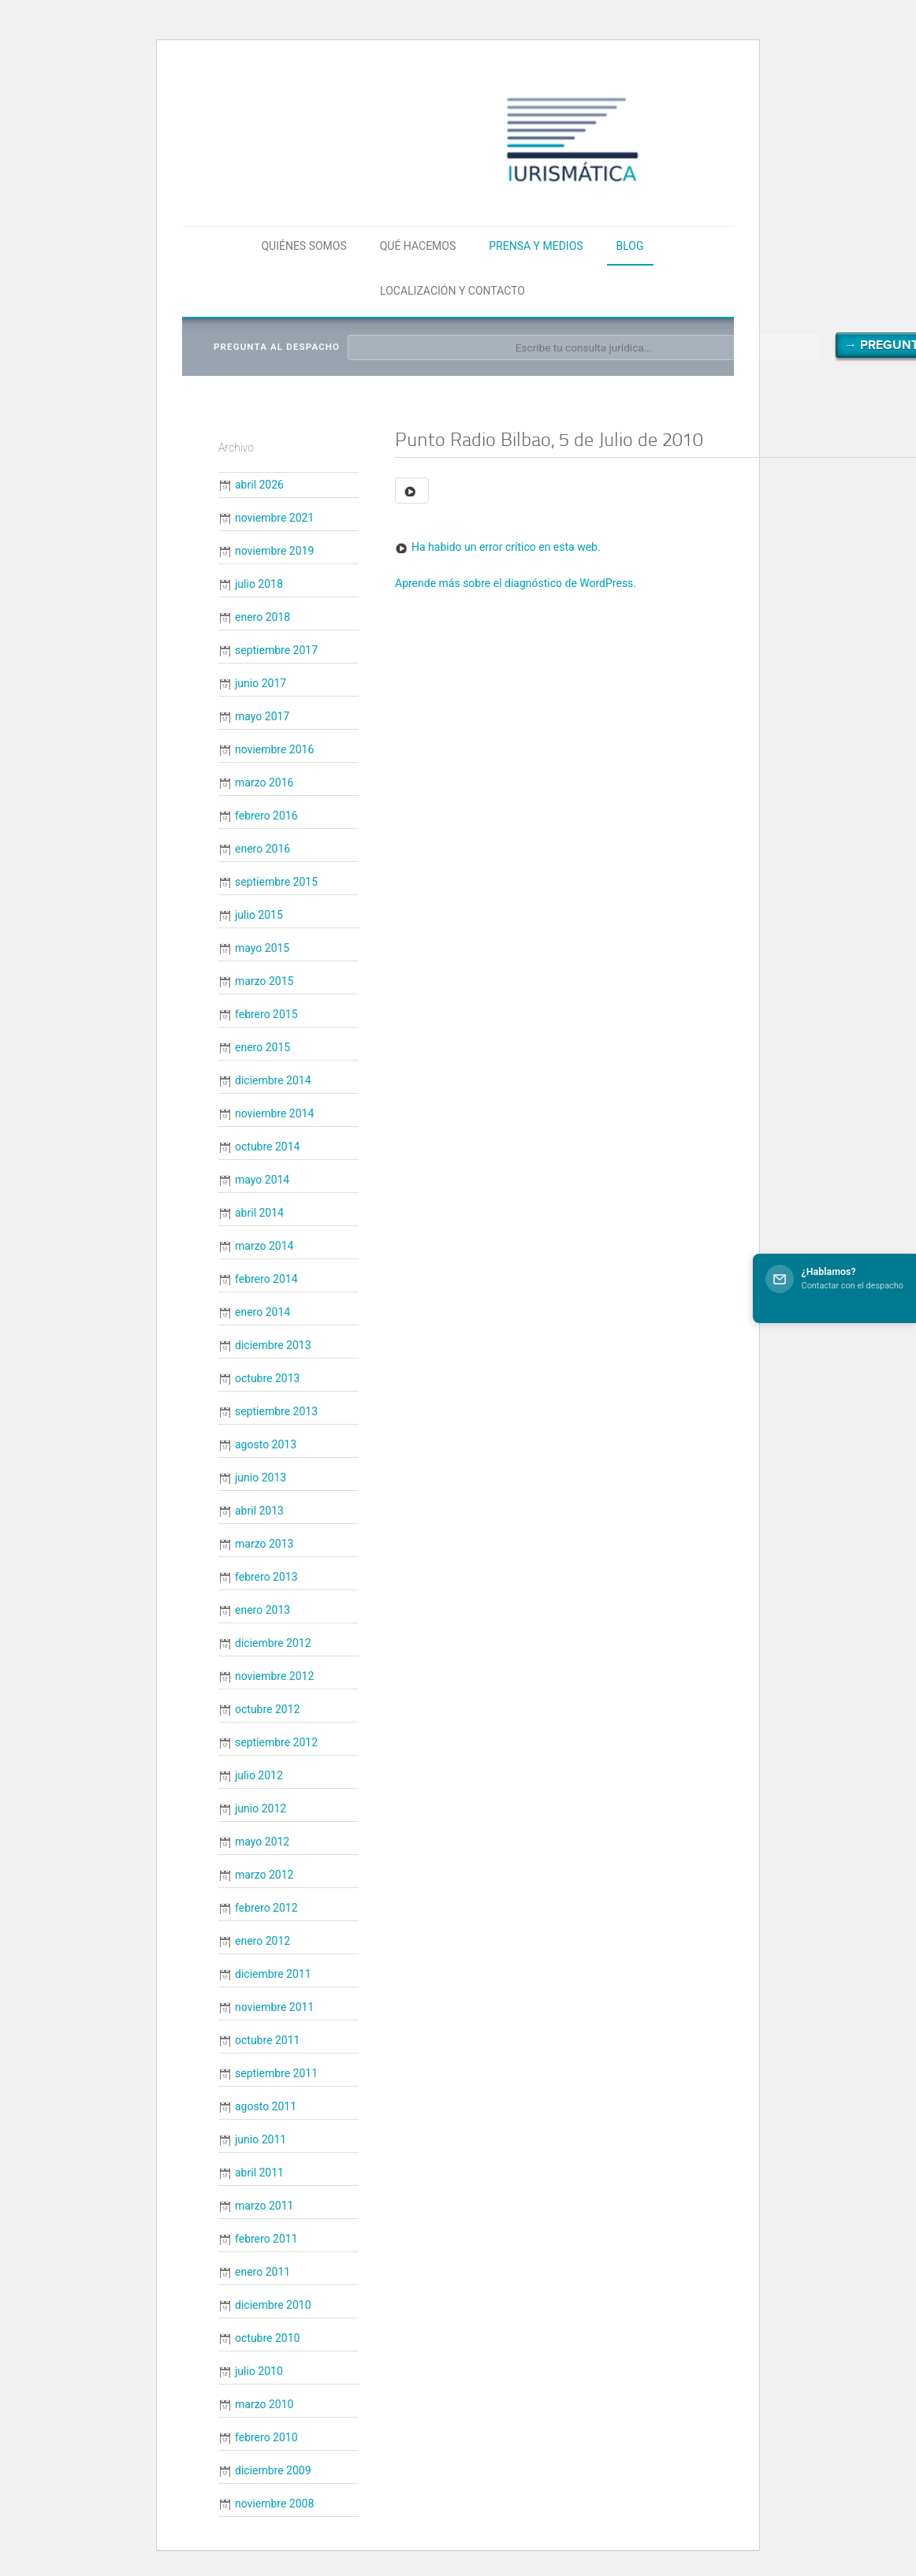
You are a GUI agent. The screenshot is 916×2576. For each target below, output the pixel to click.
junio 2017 (260, 683)
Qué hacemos (418, 246)
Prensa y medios (536, 246)
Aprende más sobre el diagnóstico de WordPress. (515, 583)
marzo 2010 (264, 2404)
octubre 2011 (267, 2040)
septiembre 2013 (276, 1411)
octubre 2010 (267, 2338)
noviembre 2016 (274, 749)
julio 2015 (259, 915)
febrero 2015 (266, 1014)
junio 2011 (260, 2139)
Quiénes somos (303, 246)
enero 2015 (262, 1047)
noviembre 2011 (274, 2007)
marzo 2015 (264, 981)
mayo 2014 (262, 1179)
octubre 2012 (267, 1709)
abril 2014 (259, 1212)
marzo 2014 (264, 1246)
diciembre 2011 (273, 1974)
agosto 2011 (265, 2106)
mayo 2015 (262, 948)
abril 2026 (259, 484)
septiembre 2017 (276, 650)
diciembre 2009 (273, 2470)
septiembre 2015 (276, 881)
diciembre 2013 (273, 1345)
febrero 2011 (266, 2238)
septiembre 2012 (276, 1742)
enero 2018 (262, 617)
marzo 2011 (264, 2205)
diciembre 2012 (273, 1643)
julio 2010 (259, 2371)
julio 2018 (259, 584)
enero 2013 (262, 1610)
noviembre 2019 (274, 551)
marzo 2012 (264, 1874)
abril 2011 (259, 2172)
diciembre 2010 (273, 2305)
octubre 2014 (267, 1146)
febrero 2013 (266, 1577)
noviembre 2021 (274, 517)
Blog (630, 246)
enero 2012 (262, 1941)
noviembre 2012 (274, 1676)
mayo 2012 (262, 1841)
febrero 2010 (266, 2437)
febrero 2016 (266, 815)
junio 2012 (260, 1808)
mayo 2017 (262, 716)
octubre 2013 (267, 1378)
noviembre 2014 (274, 1113)
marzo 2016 (264, 782)
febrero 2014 (266, 1279)
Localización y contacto (452, 290)
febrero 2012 (266, 1907)
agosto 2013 (265, 1444)
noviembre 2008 (274, 2503)
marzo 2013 (264, 1543)
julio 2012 (259, 1775)
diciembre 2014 (273, 1080)
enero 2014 (262, 1312)
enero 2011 (262, 2272)
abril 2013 (259, 1510)
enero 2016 (262, 848)
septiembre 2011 (276, 2073)
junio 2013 (260, 1477)
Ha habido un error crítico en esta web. (506, 547)
